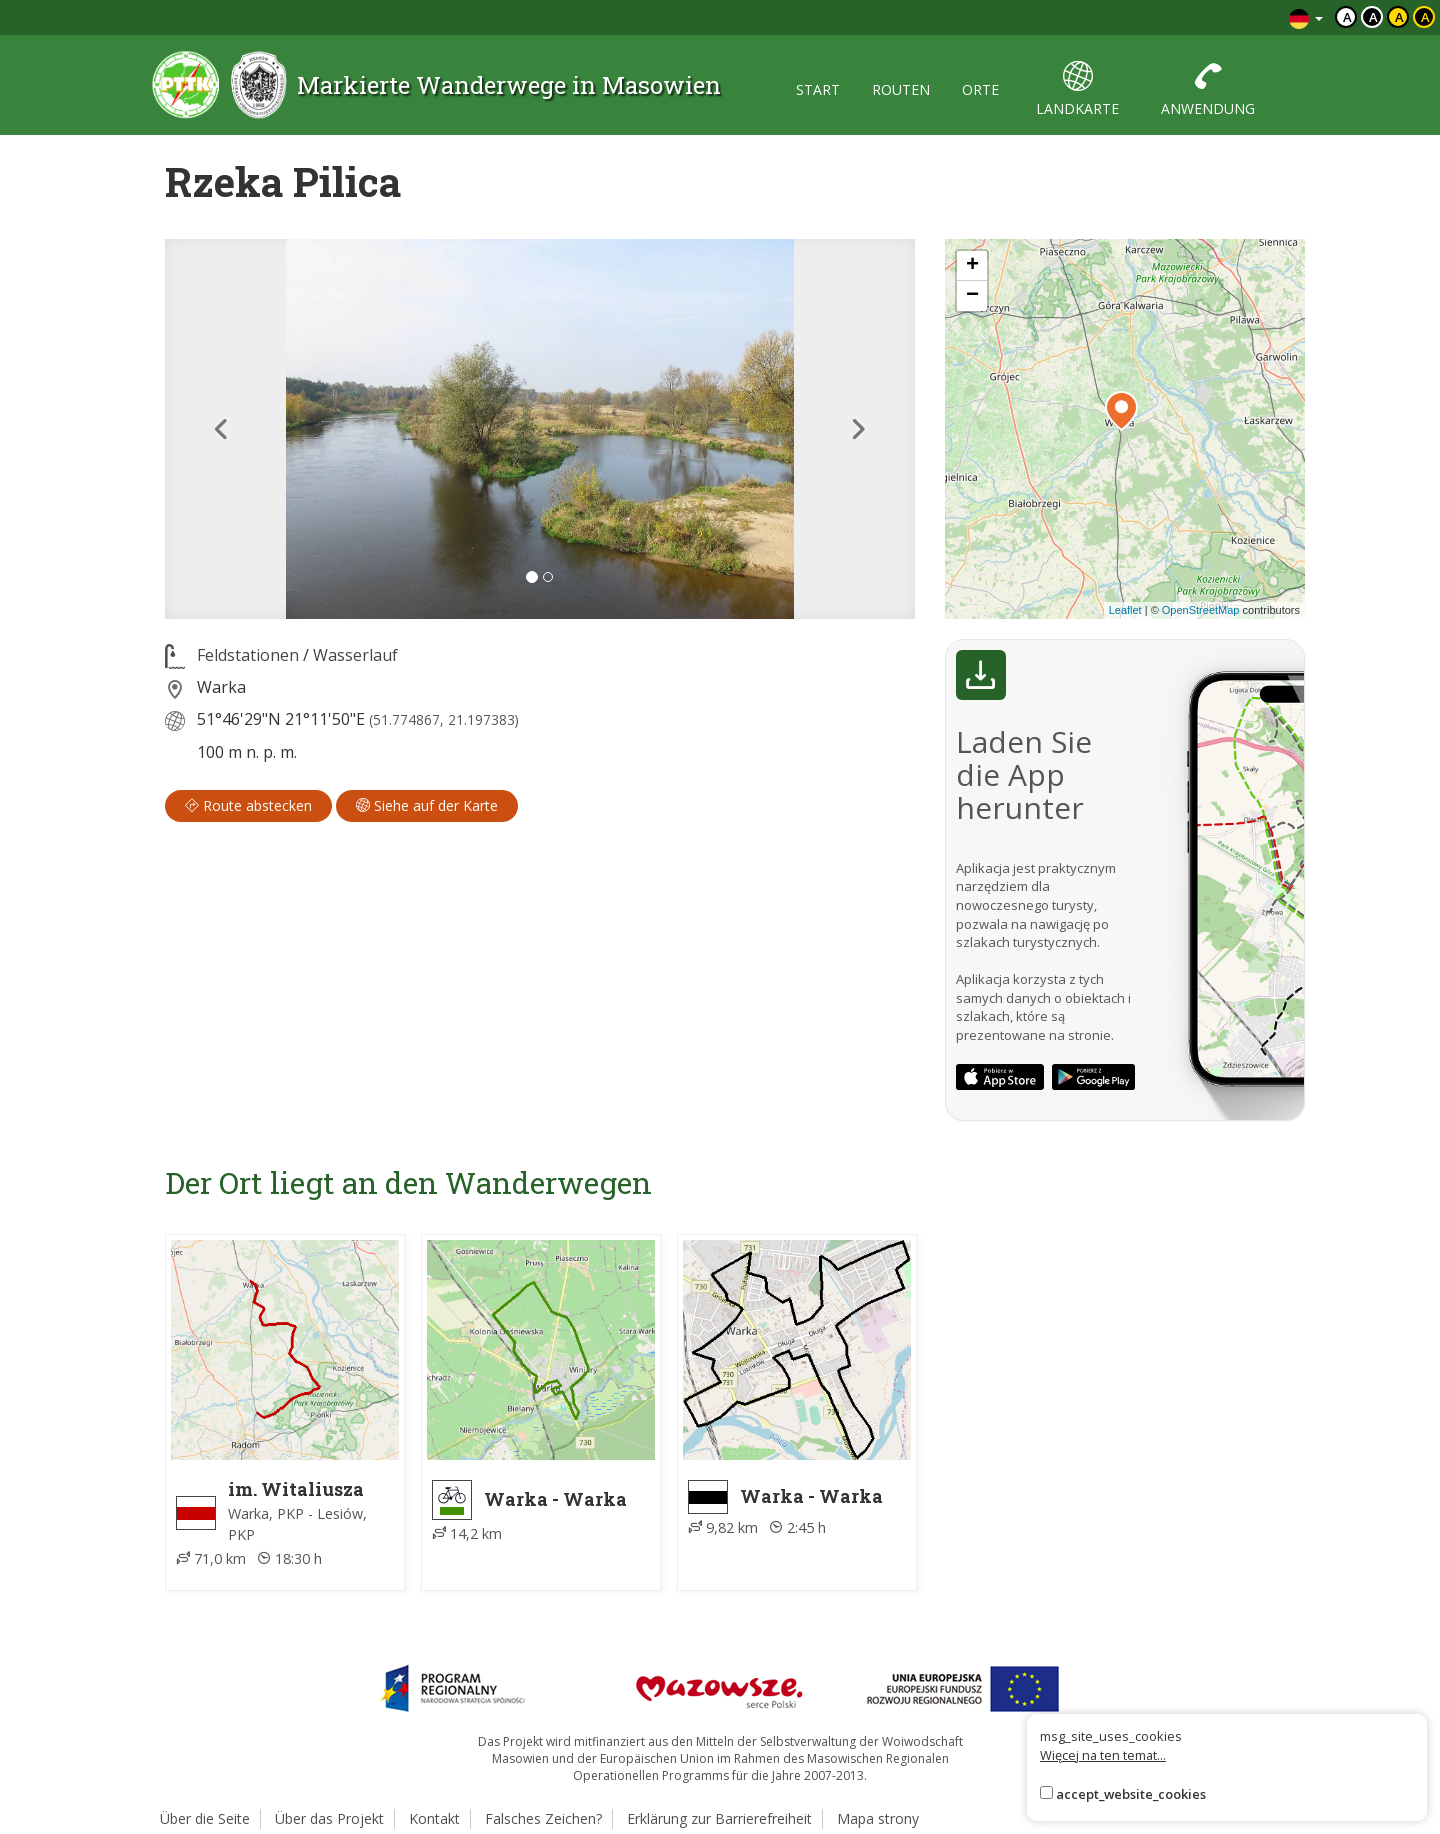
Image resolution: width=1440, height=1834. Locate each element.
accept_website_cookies (1131, 1794)
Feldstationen (248, 655)
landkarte (1077, 89)
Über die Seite (205, 1818)
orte (980, 89)
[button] (221, 429)
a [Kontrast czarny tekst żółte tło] (1399, 17)
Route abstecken (248, 805)
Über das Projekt (329, 1818)
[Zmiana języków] (1306, 17)
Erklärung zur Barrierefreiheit (719, 1818)
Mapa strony (878, 1818)
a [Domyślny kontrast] (1347, 17)
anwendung (1208, 89)
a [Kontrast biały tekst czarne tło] (1373, 17)
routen (901, 89)
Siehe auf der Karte (427, 805)
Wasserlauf (355, 655)
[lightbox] (540, 429)
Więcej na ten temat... (1103, 1755)
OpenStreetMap (1201, 610)
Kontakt (434, 1818)
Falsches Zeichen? (543, 1818)
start (818, 89)
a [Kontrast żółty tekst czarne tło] (1425, 17)
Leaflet (1125, 610)
